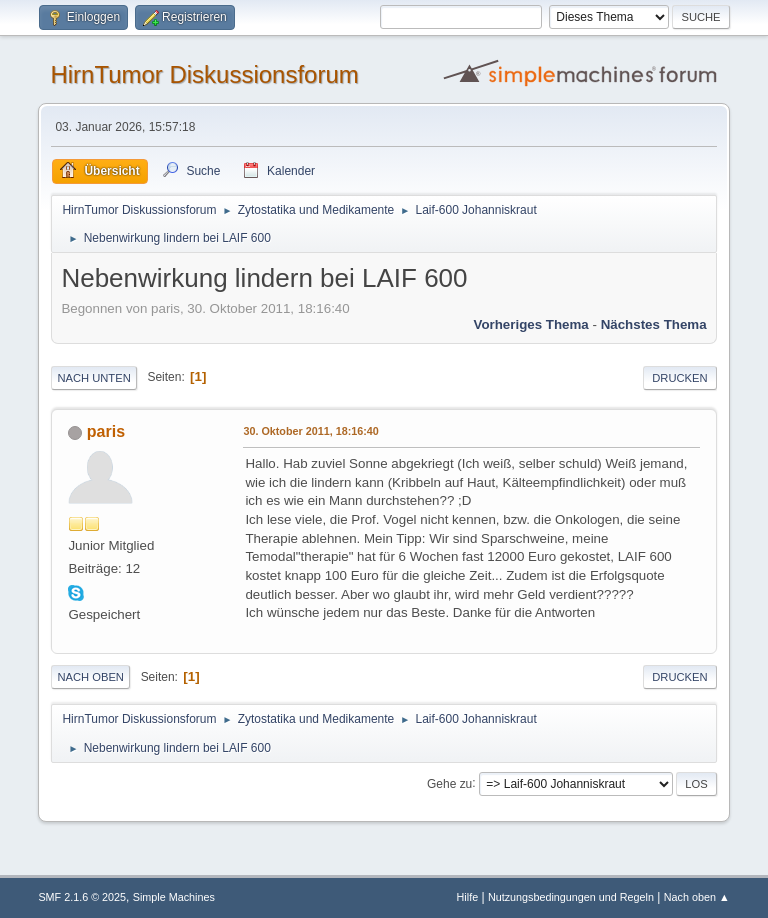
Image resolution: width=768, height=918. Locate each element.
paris (106, 431)
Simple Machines (174, 897)
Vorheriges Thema (530, 324)
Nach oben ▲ (697, 897)
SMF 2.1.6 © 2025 (82, 897)
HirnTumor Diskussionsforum (204, 74)
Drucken (679, 378)
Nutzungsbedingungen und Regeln (571, 897)
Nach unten (93, 378)
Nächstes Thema (654, 324)
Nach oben (90, 677)
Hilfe (468, 897)
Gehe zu (449, 783)
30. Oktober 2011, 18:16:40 (310, 431)
